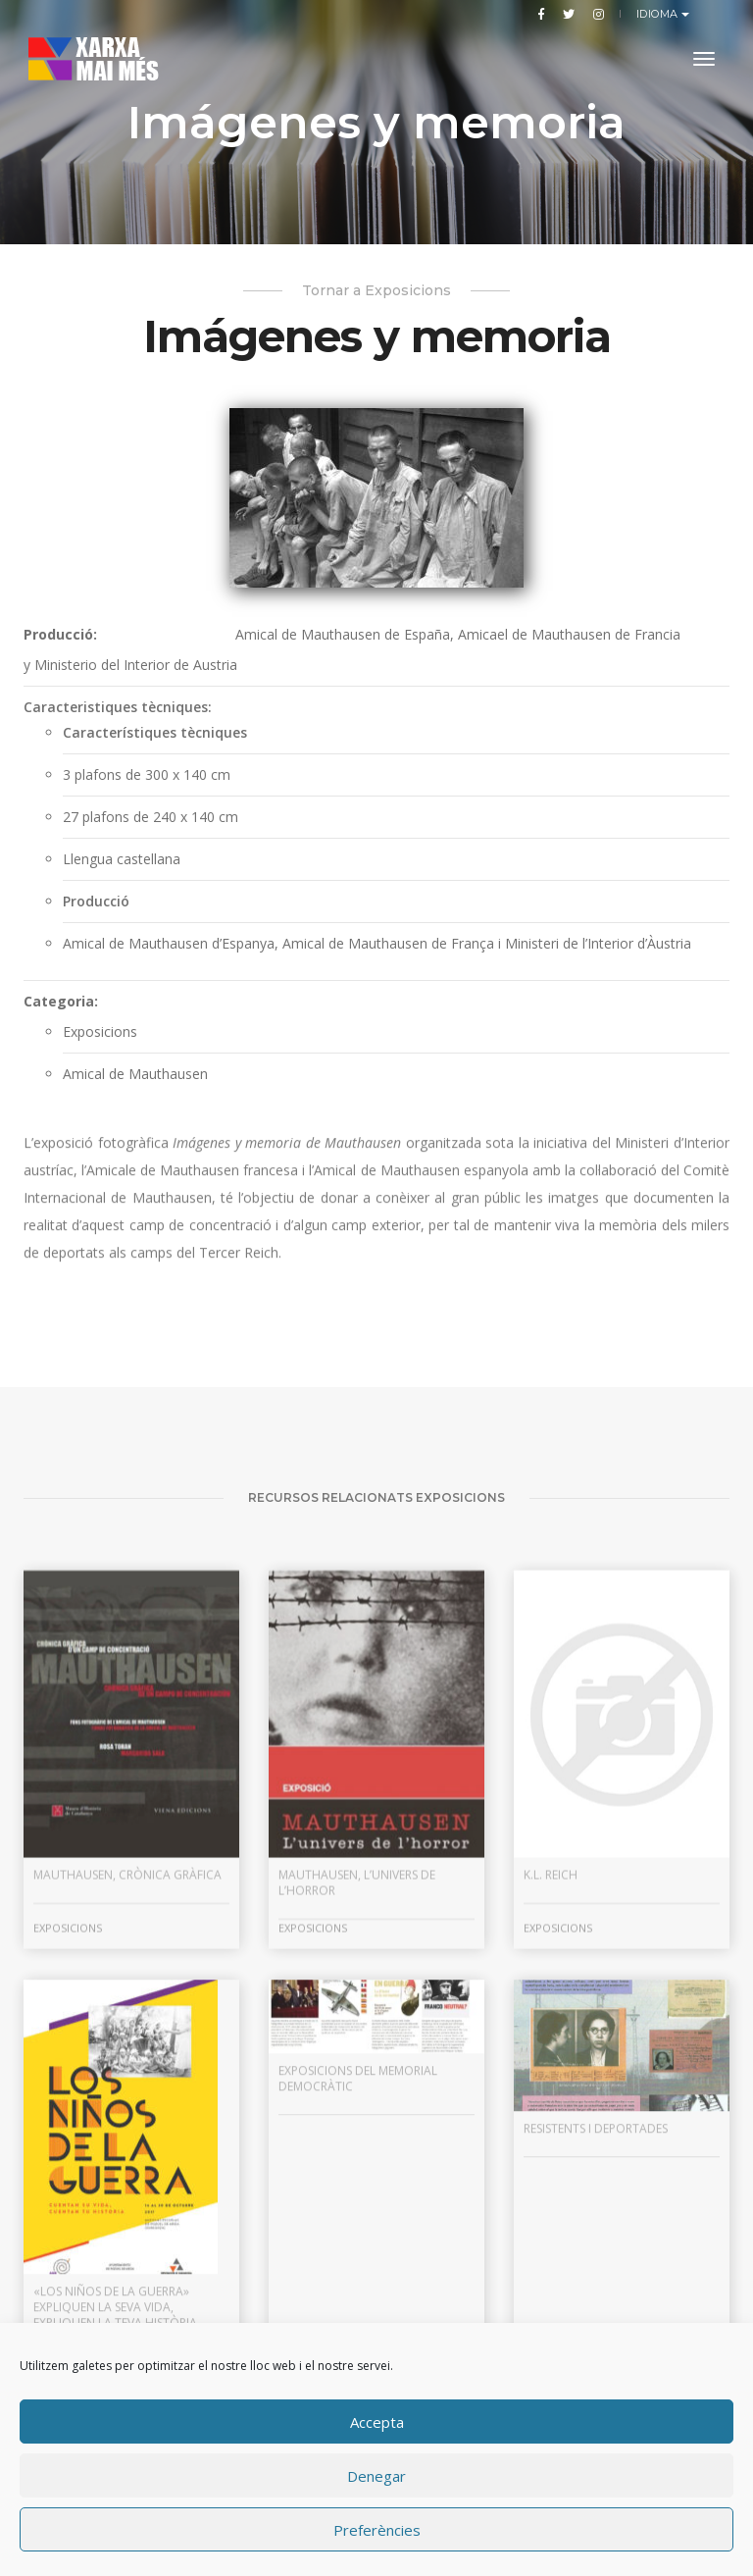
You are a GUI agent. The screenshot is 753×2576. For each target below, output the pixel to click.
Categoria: (61, 1001)
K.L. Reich (550, 2105)
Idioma (659, 14)
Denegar (376, 2476)
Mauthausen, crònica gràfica (127, 2105)
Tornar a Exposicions (376, 290)
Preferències (377, 2530)
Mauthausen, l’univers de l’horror (356, 2113)
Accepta (377, 2422)
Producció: (60, 634)
